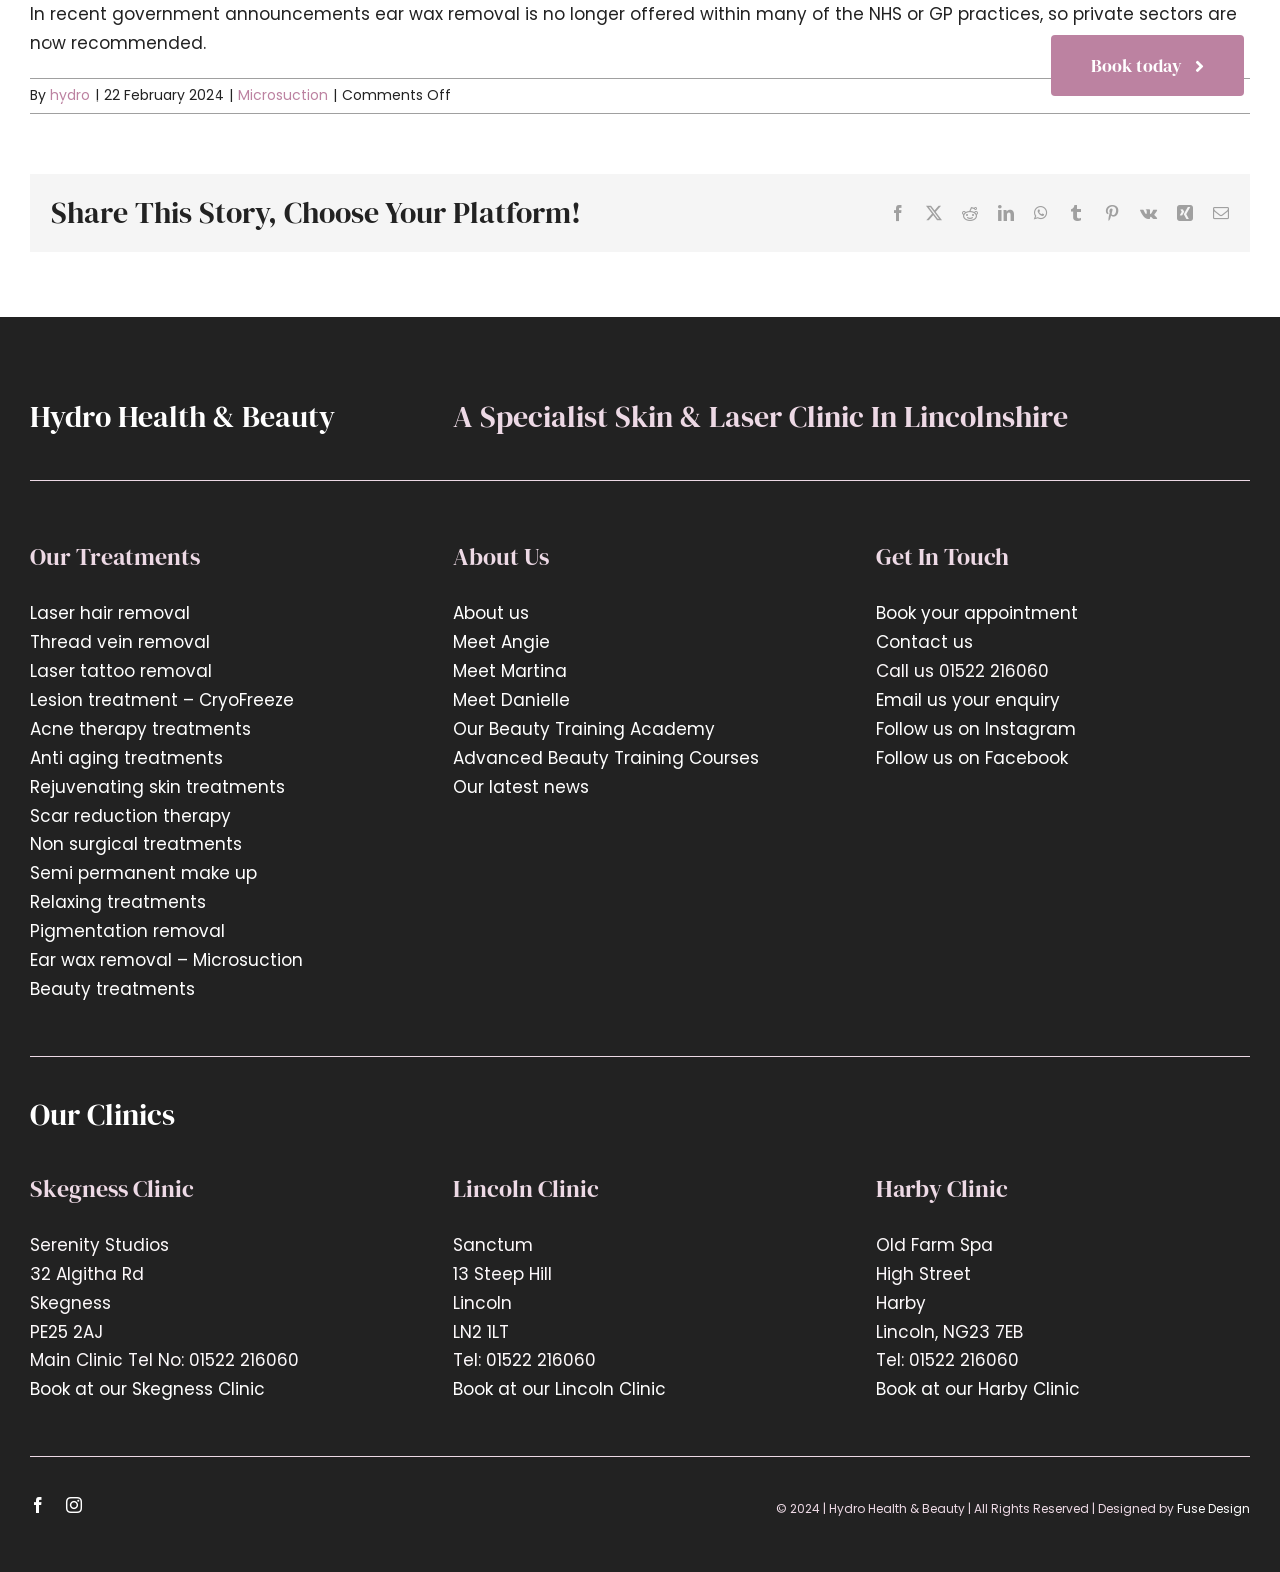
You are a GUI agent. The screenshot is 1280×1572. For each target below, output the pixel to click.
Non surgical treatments (136, 844)
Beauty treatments (112, 989)
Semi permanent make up (143, 873)
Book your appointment (977, 613)
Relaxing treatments (118, 902)
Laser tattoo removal (121, 671)
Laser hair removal (110, 613)
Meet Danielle (511, 700)
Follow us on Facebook (972, 758)
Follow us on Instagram (976, 729)
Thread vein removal (120, 642)
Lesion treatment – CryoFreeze (162, 700)
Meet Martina (510, 671)
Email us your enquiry (968, 700)
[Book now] (1147, 65)
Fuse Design (1213, 1508)
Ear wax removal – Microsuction (166, 960)
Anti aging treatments (126, 758)
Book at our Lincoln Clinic (559, 1389)
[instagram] (74, 1505)
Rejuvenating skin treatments (157, 787)
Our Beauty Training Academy (584, 729)
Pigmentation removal (127, 931)
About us (491, 613)
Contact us (924, 642)
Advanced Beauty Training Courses (606, 758)
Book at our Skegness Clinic (147, 1389)
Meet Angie (501, 642)
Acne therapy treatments (140, 729)
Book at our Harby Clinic (978, 1389)
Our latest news (523, 787)
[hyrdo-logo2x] (132, 37)
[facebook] (38, 1505)
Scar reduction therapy (130, 816)
